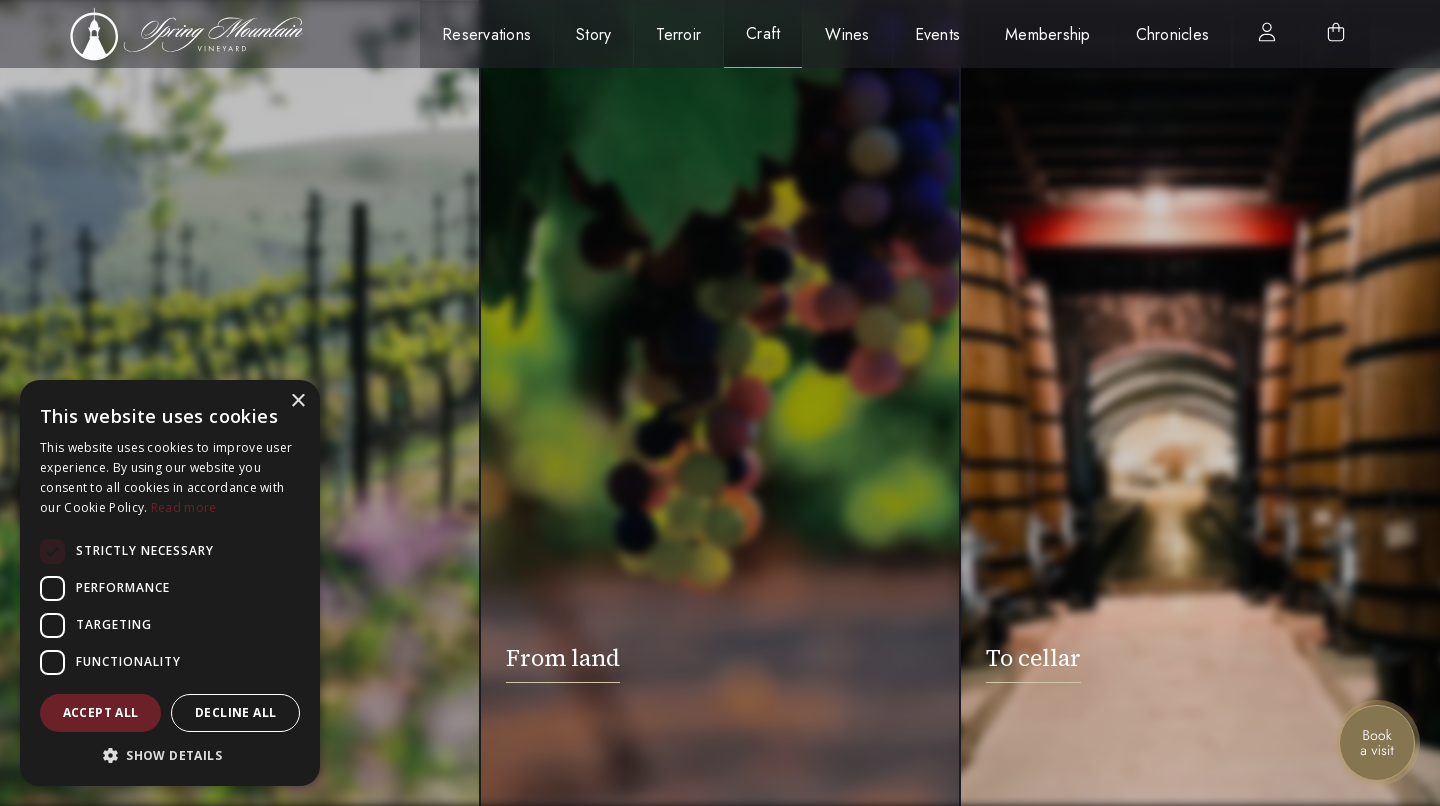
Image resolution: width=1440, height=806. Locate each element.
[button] (170, 755)
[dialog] (170, 583)
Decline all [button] (235, 712)
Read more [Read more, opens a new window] (184, 507)
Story (593, 34)
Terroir (678, 34)
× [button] (297, 401)
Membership (1048, 34)
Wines (847, 34)
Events (938, 34)
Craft (763, 33)
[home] (197, 34)
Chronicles (1173, 34)
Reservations (486, 34)
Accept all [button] (101, 712)
